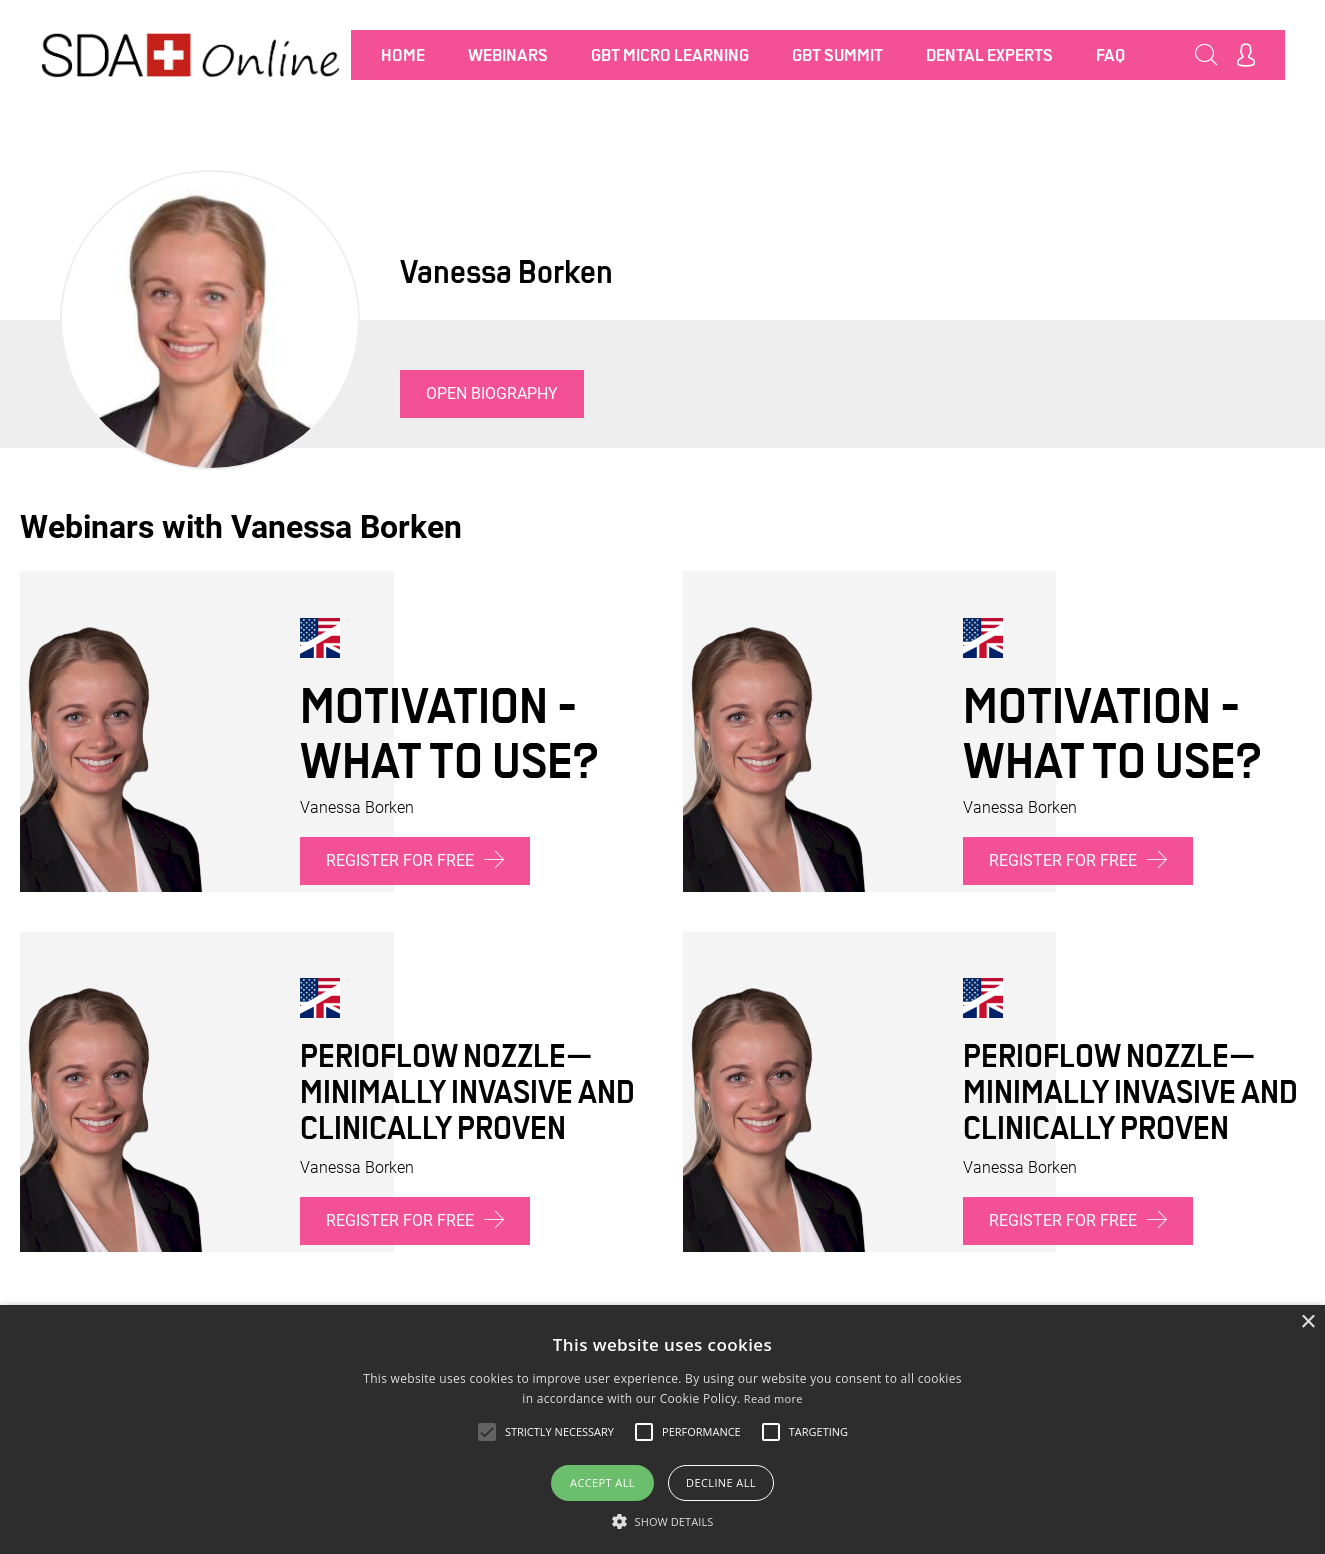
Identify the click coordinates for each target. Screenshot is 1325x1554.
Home (403, 55)
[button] (663, 1521)
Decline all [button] (721, 1482)
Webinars (508, 55)
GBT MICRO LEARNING (670, 55)
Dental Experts (989, 55)
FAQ (1110, 55)
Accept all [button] (602, 1482)
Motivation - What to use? (449, 733)
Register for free (415, 859)
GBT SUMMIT (837, 55)
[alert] (662, 1429)
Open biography (492, 393)
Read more (773, 1398)
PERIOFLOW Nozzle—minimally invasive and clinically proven (467, 1092)
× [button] (1307, 1322)
